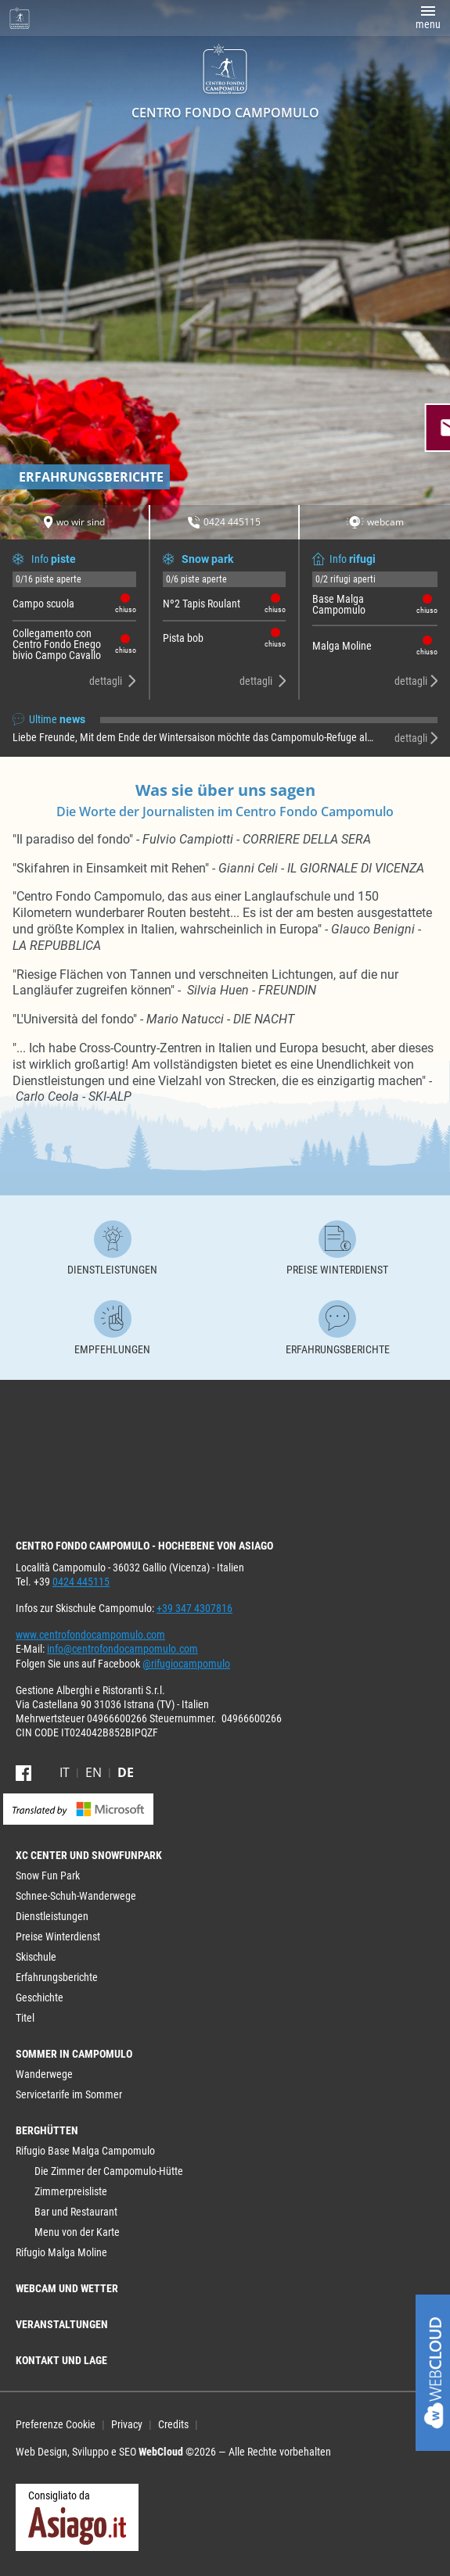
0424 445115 (81, 1581)
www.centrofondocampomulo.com (90, 1634)
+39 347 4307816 (194, 1608)
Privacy (126, 2424)
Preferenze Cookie (55, 2424)
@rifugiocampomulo (186, 1663)
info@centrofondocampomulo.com (122, 1649)
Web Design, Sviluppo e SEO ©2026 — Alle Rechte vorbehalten (173, 2451)
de (125, 1772)
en (93, 1772)
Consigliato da (77, 2517)
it (64, 1772)
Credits (173, 2424)
